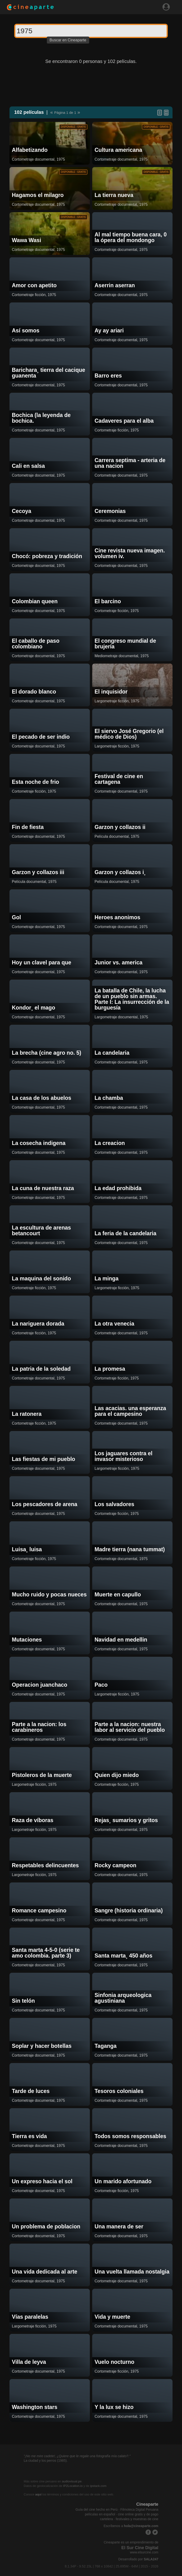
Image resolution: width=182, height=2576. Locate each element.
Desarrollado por (138, 2559)
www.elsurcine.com (144, 2552)
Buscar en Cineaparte (68, 40)
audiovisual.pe (72, 2481)
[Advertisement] (95, 85)
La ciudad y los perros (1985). (46, 2460)
